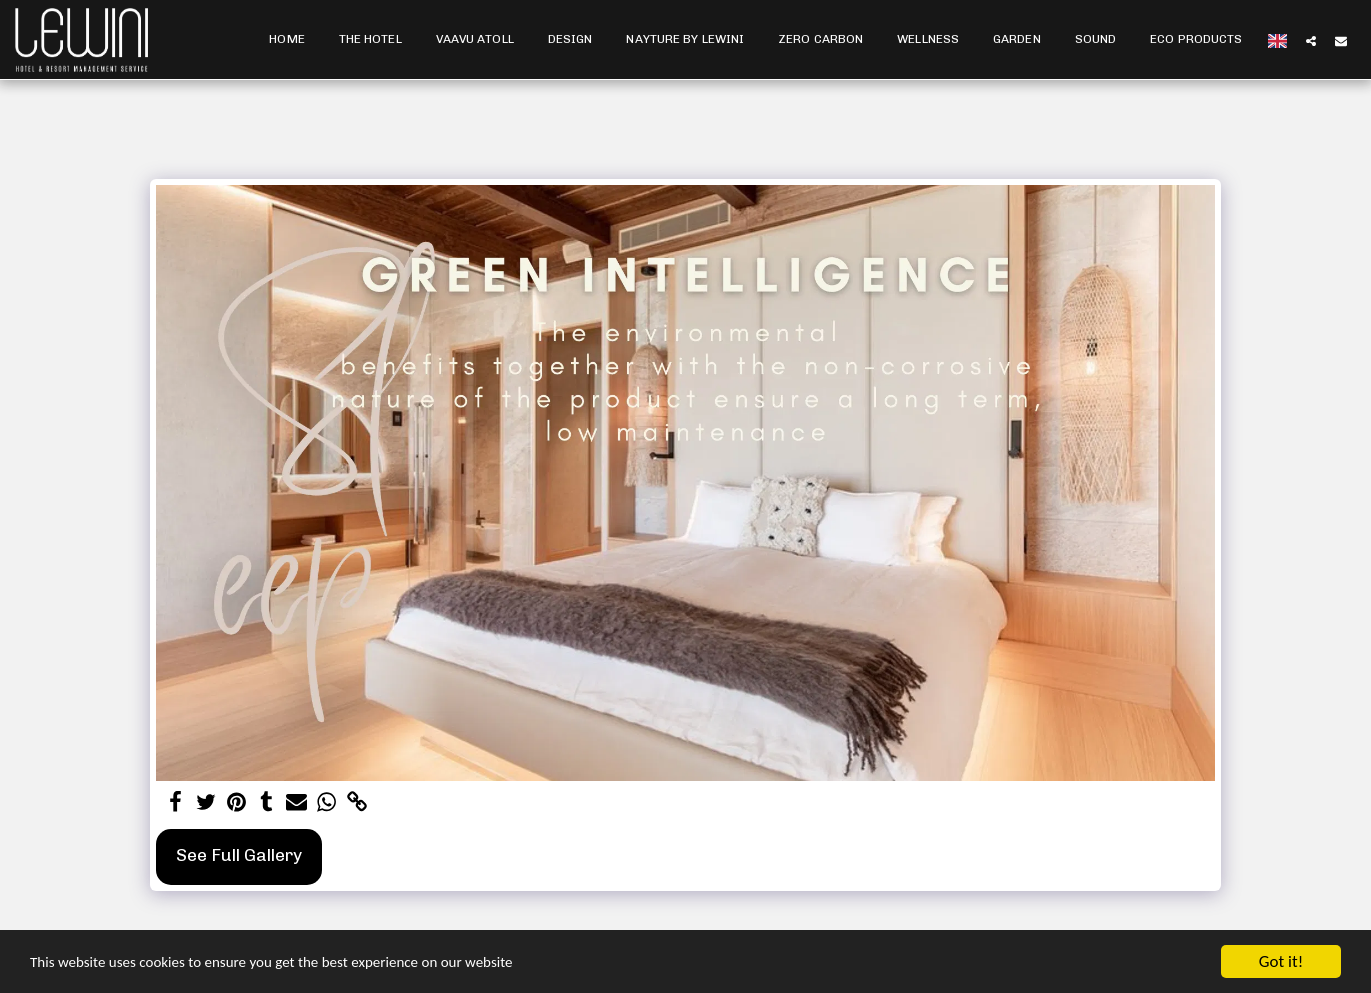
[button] (1311, 40)
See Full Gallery (239, 855)
